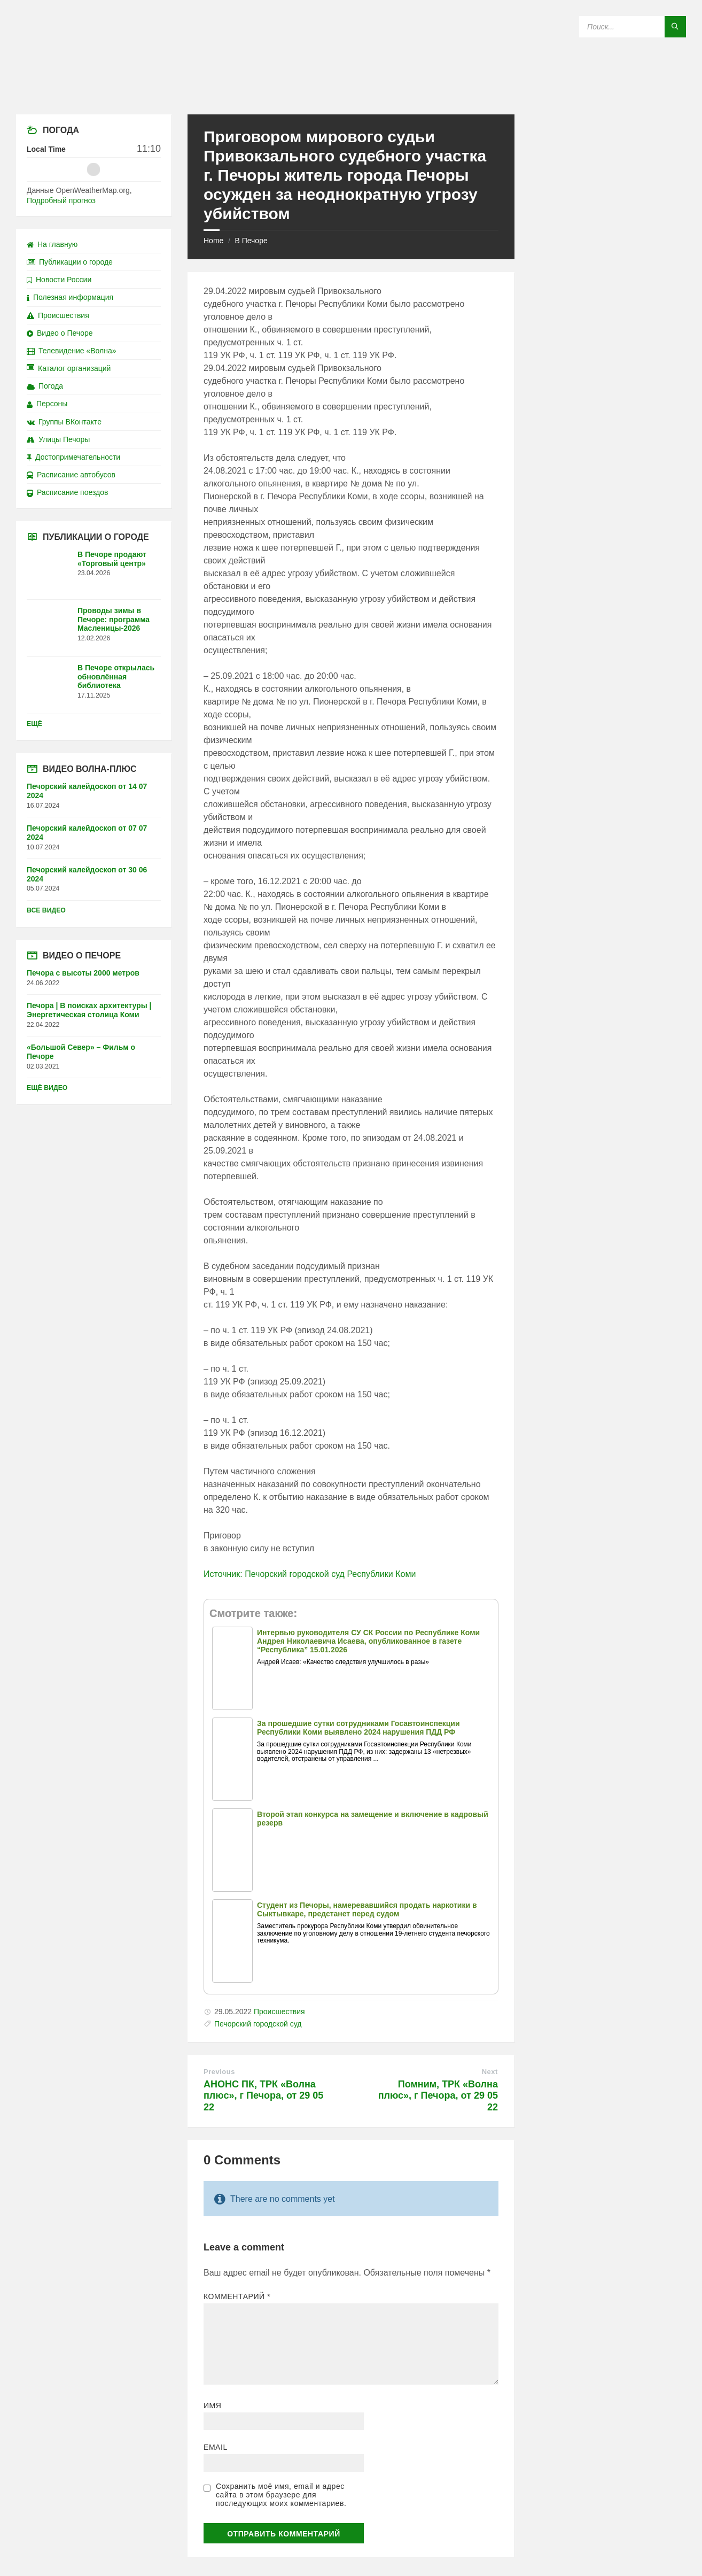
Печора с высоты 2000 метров (83, 973)
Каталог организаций (69, 368)
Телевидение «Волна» (71, 350)
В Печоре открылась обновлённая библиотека (115, 676)
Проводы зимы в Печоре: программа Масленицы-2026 (113, 619)
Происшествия (279, 2011)
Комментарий (237, 2296)
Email (216, 2447)
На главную (52, 244)
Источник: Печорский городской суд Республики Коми (310, 1574)
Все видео (46, 910)
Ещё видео (47, 1088)
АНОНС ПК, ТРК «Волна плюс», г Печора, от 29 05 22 (263, 2096)
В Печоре (251, 240)
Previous (219, 2072)
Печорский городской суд (257, 2024)
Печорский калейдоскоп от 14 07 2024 (87, 791)
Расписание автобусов (71, 474)
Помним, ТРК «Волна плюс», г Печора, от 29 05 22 (438, 2096)
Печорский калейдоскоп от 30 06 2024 (87, 874)
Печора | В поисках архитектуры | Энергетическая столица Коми (89, 1010)
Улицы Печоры (58, 439)
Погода (45, 386)
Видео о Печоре (60, 333)
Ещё (34, 724)
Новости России (59, 279)
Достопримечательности (73, 457)
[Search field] (632, 26)
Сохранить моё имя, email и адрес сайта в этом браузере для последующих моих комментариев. (281, 2495)
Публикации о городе (70, 262)
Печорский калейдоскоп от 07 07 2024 (87, 832)
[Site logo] (351, 93)
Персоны (47, 403)
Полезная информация (70, 297)
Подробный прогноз (61, 200)
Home (213, 240)
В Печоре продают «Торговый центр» (111, 559)
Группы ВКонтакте (64, 421)
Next (490, 2072)
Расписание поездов (67, 492)
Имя (213, 2405)
